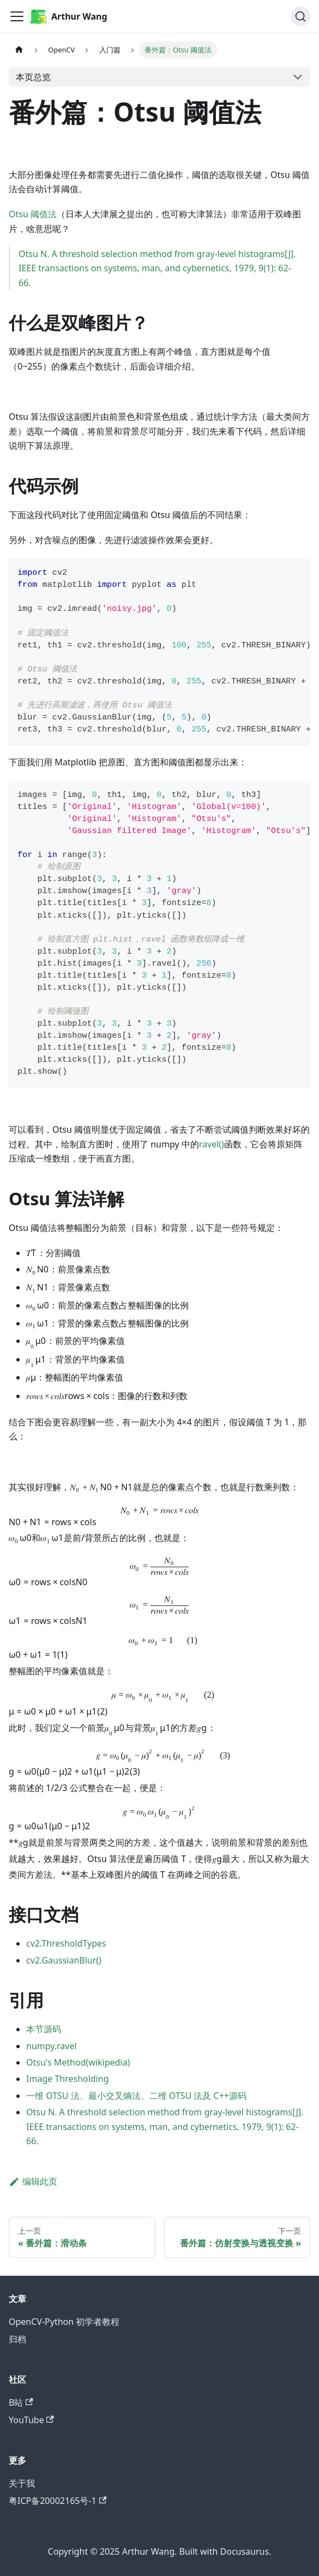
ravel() (211, 1144)
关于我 (22, 2483)
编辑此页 (33, 2181)
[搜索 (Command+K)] (300, 16)
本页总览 (33, 77)
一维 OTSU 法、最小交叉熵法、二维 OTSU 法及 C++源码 (136, 2096)
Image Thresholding (67, 2079)
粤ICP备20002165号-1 (57, 2501)
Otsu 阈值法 (33, 214)
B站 (21, 2402)
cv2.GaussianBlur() (63, 1960)
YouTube (31, 2420)
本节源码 (43, 2029)
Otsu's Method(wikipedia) (78, 2062)
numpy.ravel (51, 2046)
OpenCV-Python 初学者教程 (64, 2322)
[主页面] (19, 49)
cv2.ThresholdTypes (66, 1943)
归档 (17, 2339)
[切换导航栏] (17, 16)
